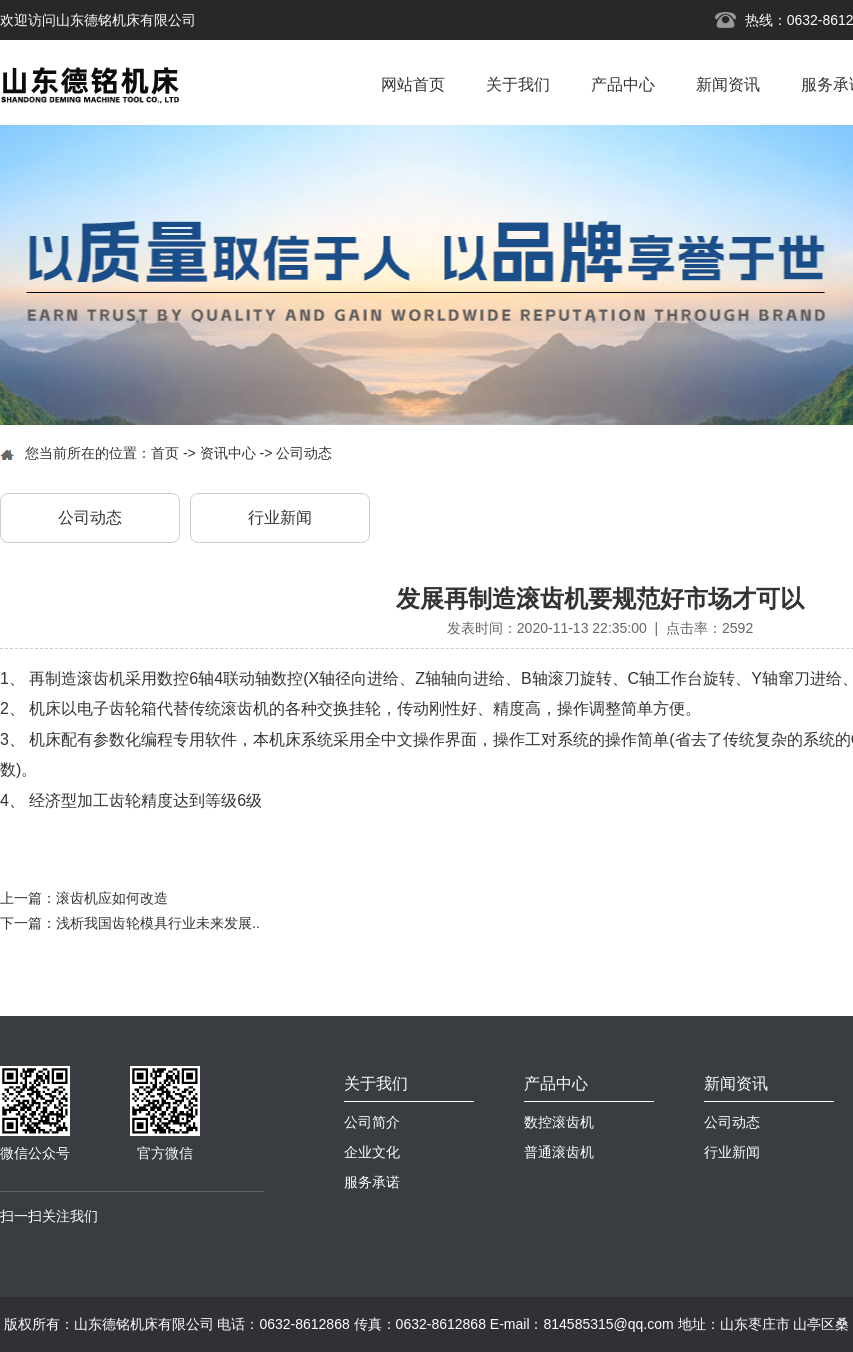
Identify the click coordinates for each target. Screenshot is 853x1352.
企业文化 (372, 1152)
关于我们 (518, 84)
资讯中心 (228, 453)
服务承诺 (372, 1182)
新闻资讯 (728, 84)
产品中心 (623, 84)
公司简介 (372, 1122)
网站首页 (413, 84)
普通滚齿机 (559, 1152)
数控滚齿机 (559, 1122)
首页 (165, 453)
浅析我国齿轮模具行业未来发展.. (158, 923)
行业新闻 (280, 517)
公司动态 (304, 453)
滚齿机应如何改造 (112, 898)
